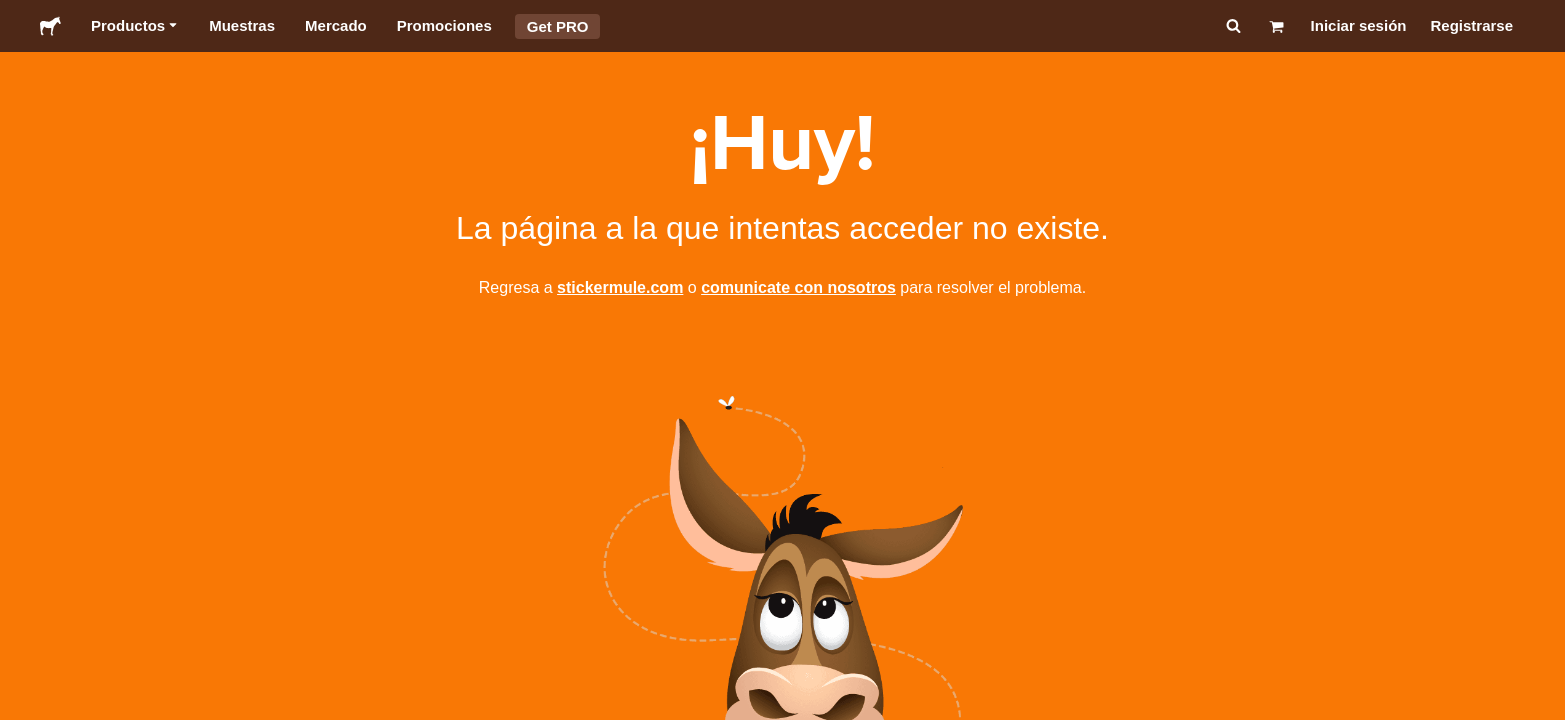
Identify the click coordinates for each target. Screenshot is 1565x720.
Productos (135, 26)
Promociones (444, 25)
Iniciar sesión (1359, 25)
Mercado (336, 25)
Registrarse (1471, 25)
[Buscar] (1231, 26)
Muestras (242, 25)
